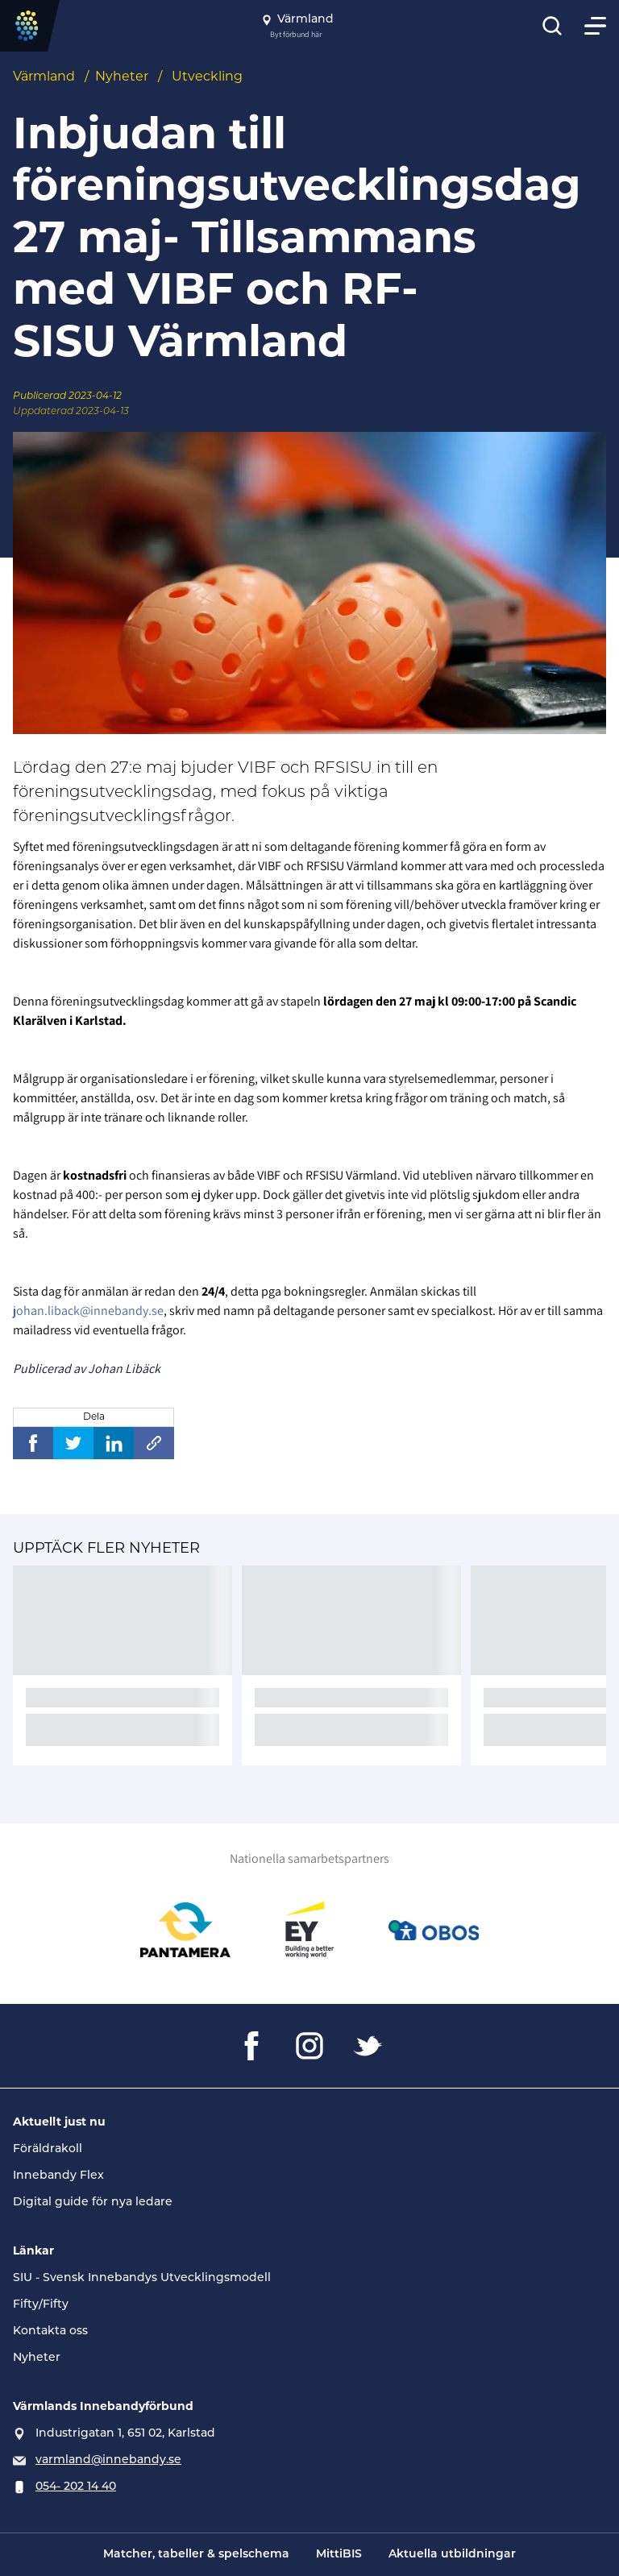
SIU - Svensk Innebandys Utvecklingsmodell (142, 2278)
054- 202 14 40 (75, 2487)
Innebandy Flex (58, 2176)
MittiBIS (339, 2555)
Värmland (44, 77)
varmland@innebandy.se (108, 2460)
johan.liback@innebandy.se (88, 1310)
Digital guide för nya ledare (92, 2202)
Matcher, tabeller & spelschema (196, 2555)
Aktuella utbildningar (452, 2555)
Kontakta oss (50, 2331)
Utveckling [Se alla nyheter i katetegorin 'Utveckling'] (207, 77)
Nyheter (121, 77)
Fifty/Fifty (41, 2305)
